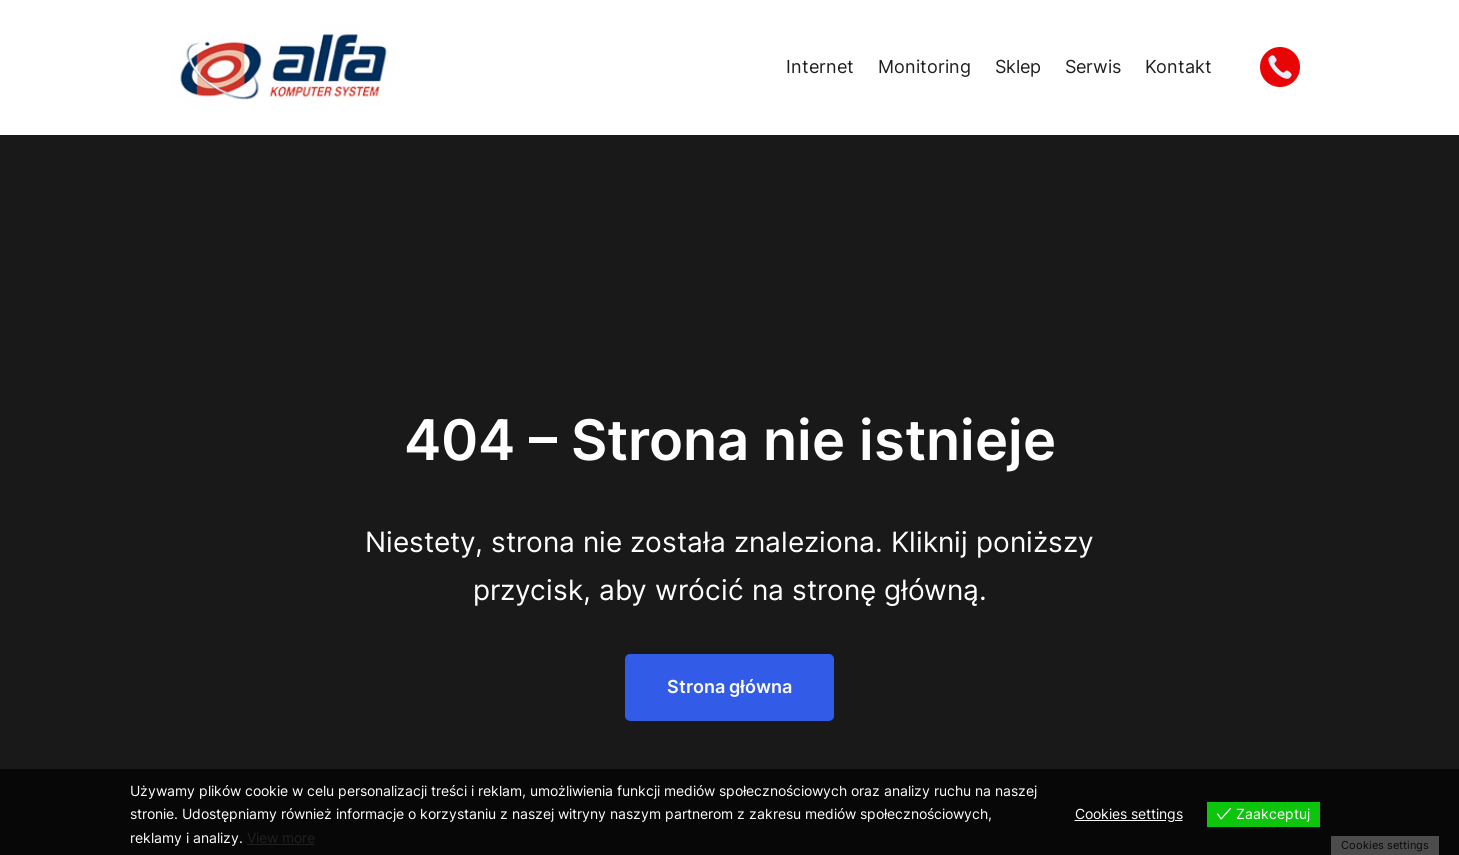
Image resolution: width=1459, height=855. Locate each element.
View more (281, 837)
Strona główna (729, 686)
